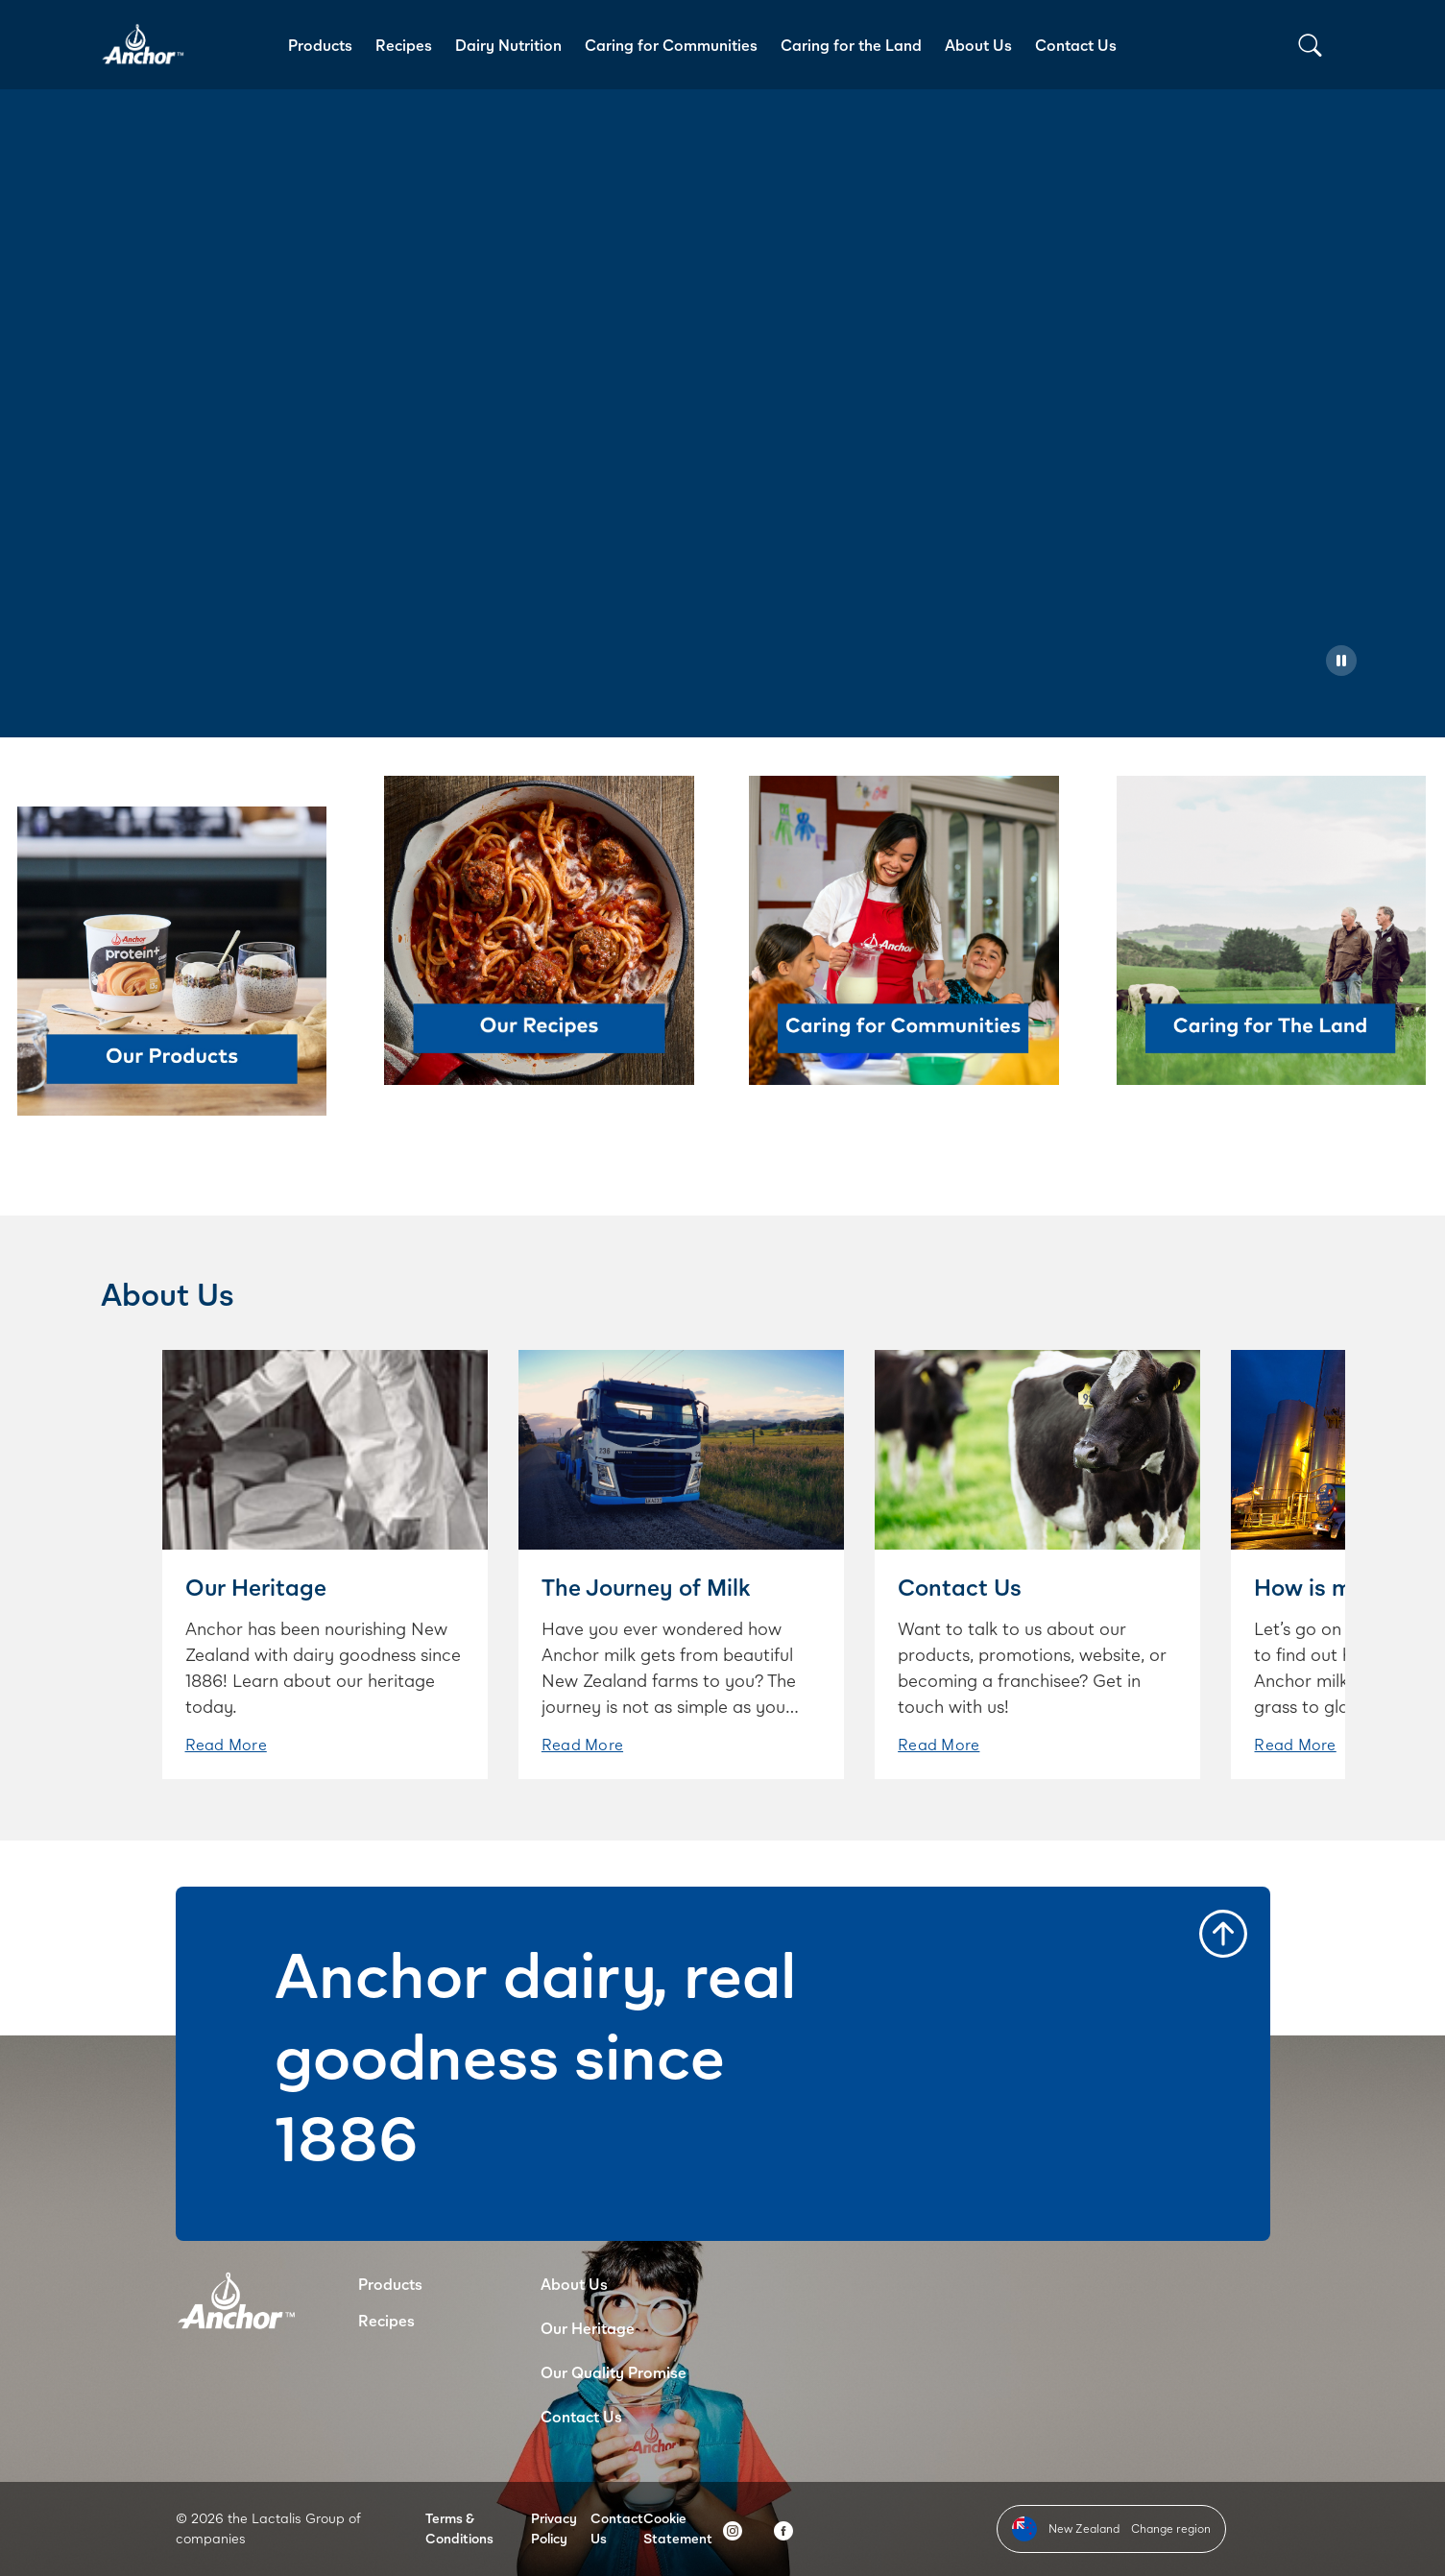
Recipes (403, 45)
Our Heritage (588, 2328)
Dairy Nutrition (508, 45)
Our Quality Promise (613, 2372)
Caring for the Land (851, 45)
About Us (978, 45)
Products (320, 45)
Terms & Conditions (459, 2528)
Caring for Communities (671, 45)
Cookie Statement (677, 2528)
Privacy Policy (554, 2528)
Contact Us (1076, 45)
